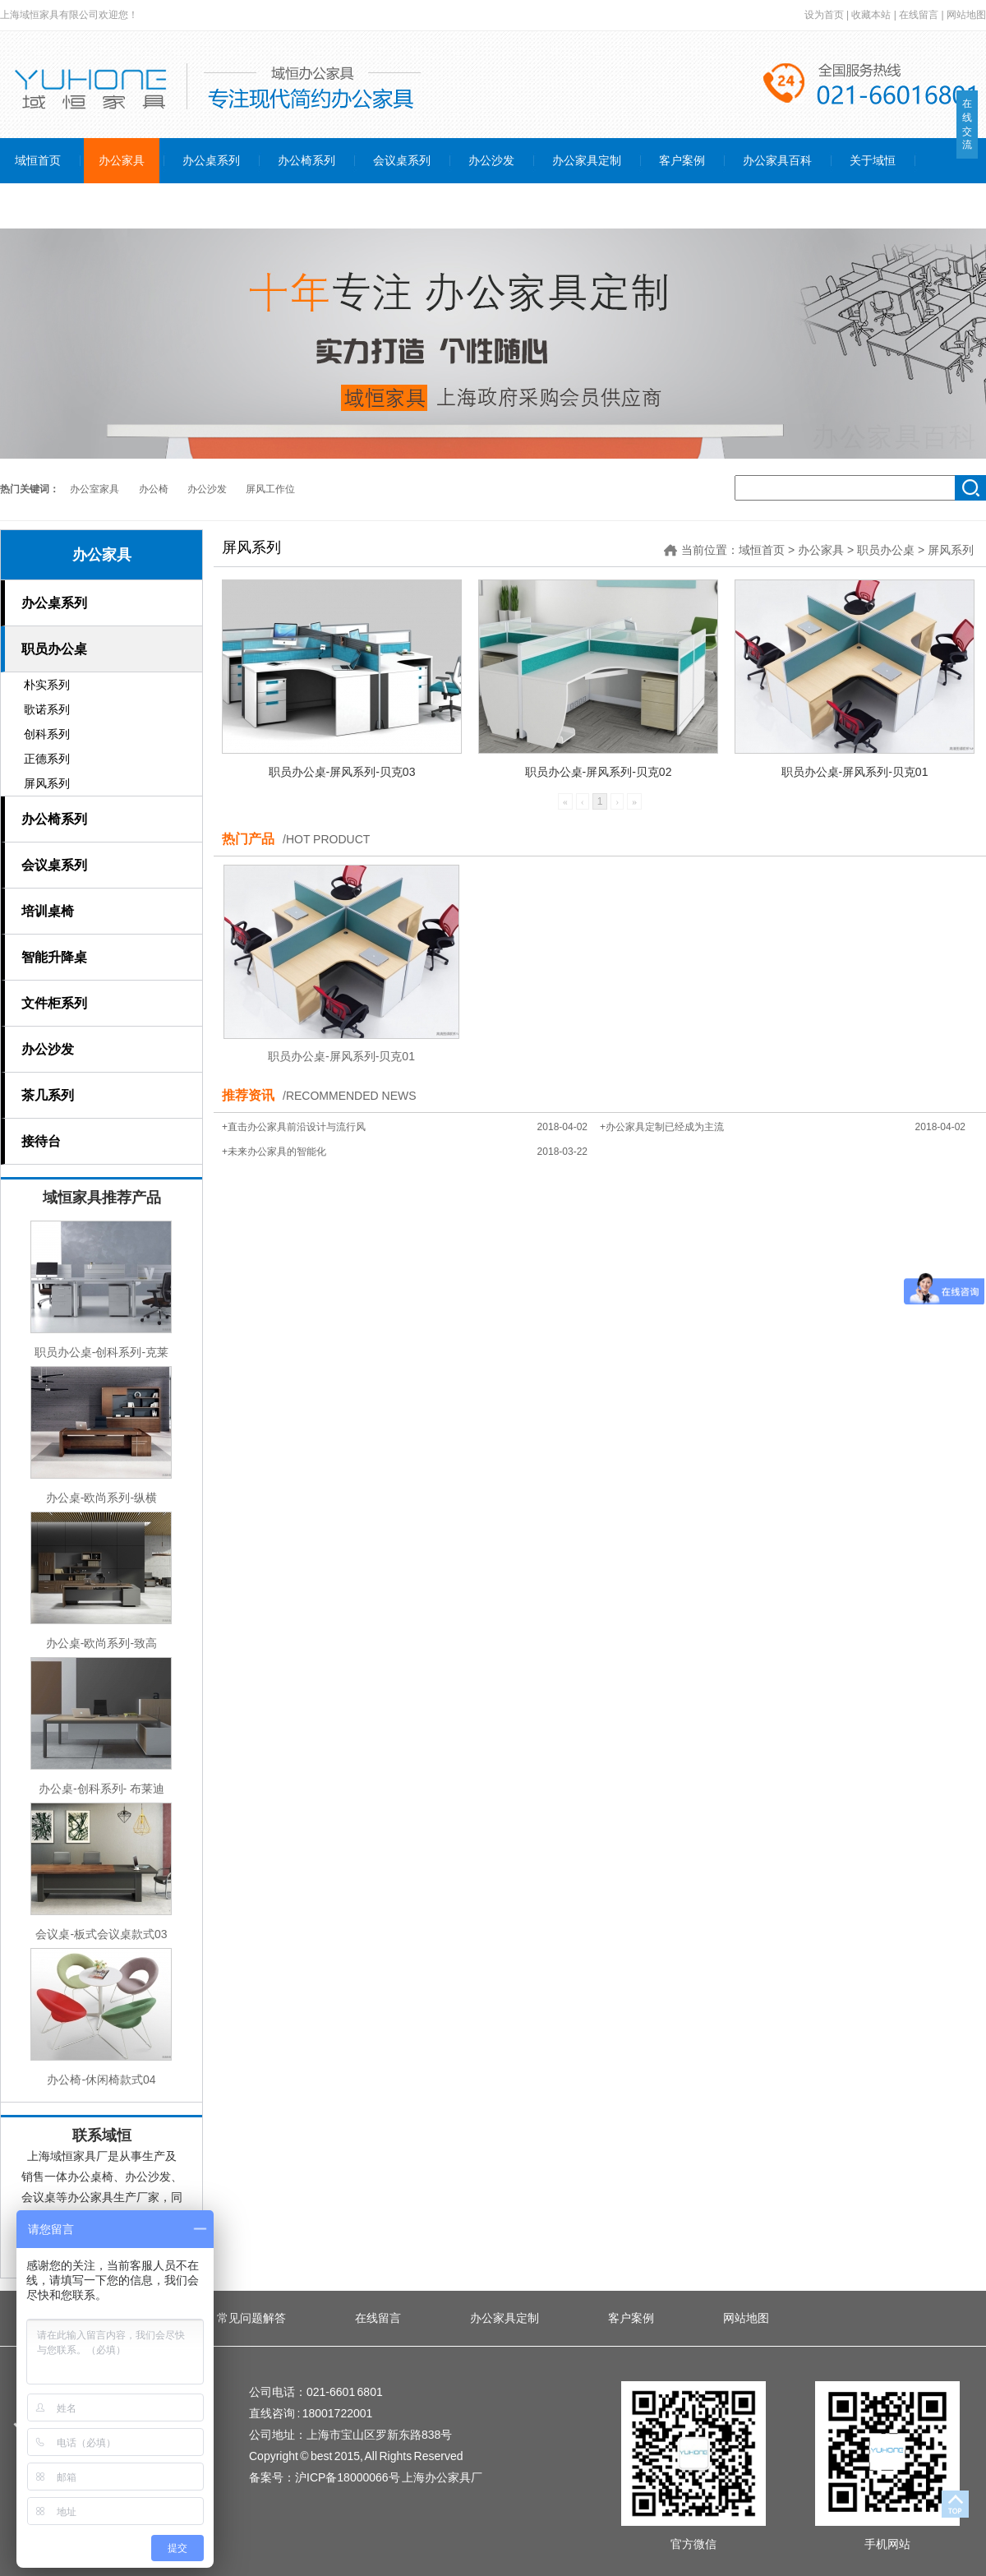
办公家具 (101, 555)
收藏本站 (871, 15)
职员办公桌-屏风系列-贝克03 (342, 771)
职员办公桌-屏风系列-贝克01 (854, 771)
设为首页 (824, 15)
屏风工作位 (270, 489)
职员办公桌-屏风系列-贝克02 (598, 771)
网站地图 (966, 15)
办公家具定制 (504, 2317)
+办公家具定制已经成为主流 (662, 1127)
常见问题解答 (251, 2317)
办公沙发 (207, 489)
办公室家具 (94, 489)
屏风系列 (951, 549)
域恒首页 (762, 549)
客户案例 (631, 2317)
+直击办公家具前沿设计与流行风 (294, 1127)
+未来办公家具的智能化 (274, 1151)
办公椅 (153, 489)
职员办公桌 (886, 549)
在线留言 (918, 15)
